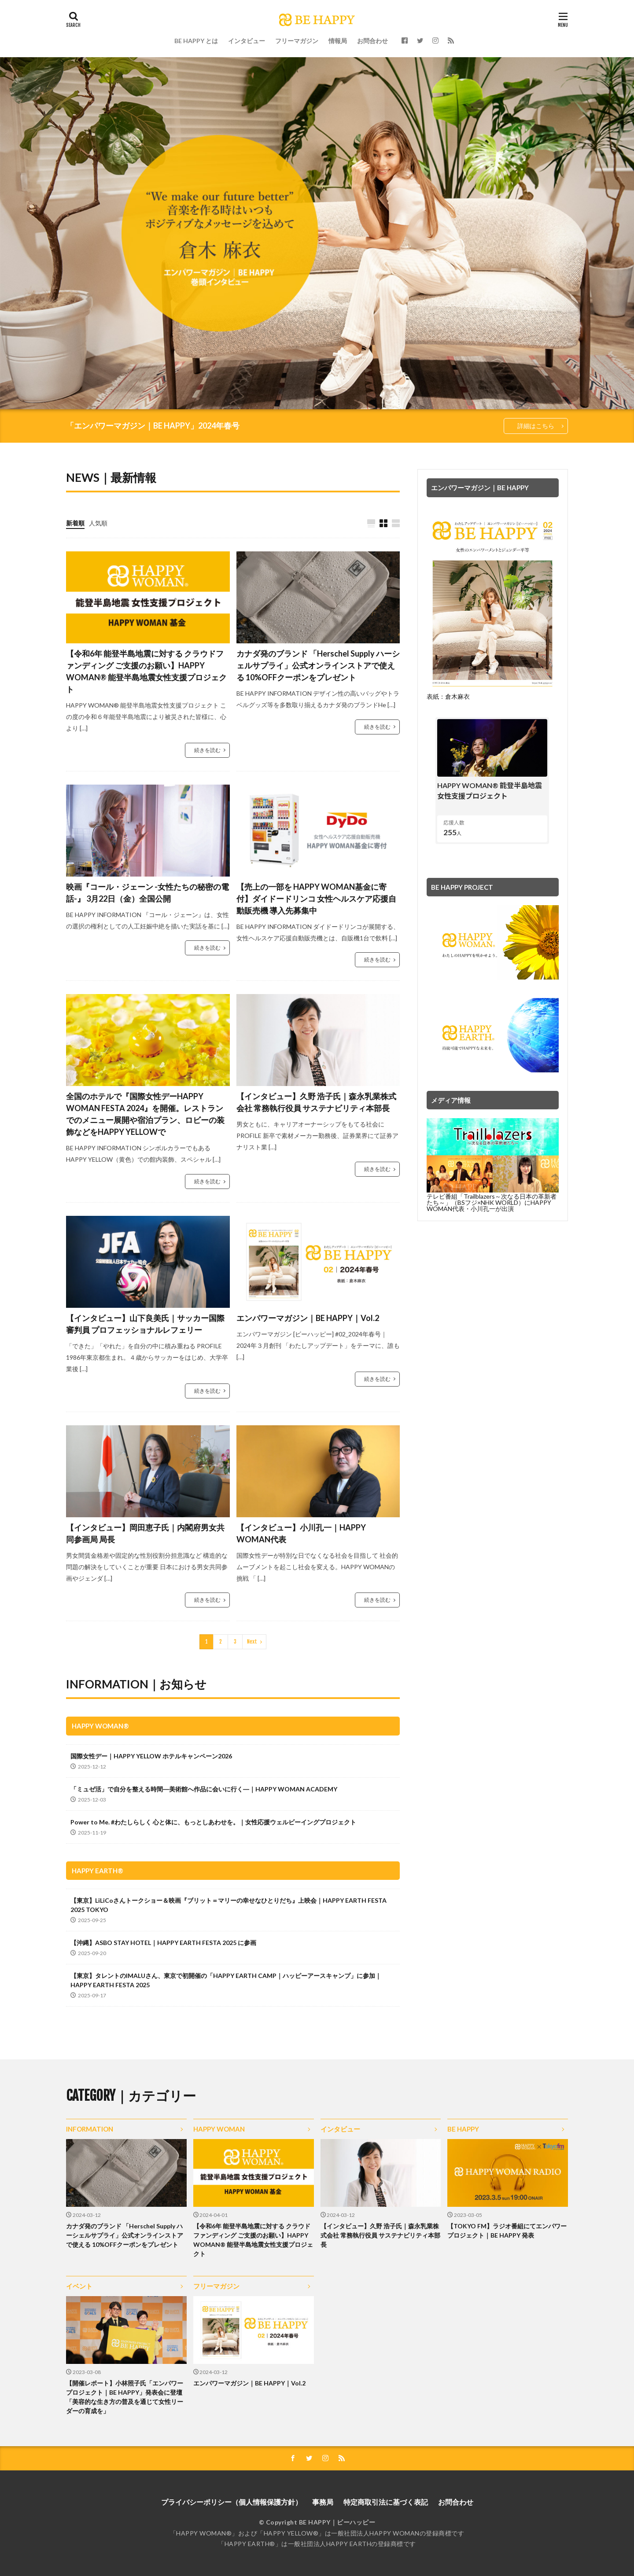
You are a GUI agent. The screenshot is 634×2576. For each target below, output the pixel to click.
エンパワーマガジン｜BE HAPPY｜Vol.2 (307, 1318)
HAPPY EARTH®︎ (97, 1871)
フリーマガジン (296, 40)
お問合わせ (372, 40)
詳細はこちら (535, 425)
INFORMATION (89, 2129)
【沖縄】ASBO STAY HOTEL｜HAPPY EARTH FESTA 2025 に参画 (163, 1942)
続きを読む (207, 750)
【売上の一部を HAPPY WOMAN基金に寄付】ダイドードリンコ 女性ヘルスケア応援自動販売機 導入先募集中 (316, 898)
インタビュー (246, 40)
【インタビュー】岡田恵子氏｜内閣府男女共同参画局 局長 (145, 1533)
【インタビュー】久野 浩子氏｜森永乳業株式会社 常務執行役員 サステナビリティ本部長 (316, 1102)
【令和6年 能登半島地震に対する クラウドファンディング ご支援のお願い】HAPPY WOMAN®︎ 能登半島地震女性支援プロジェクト (146, 671)
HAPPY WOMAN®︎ (100, 1726)
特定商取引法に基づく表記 (385, 2502)
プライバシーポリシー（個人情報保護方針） (231, 2502)
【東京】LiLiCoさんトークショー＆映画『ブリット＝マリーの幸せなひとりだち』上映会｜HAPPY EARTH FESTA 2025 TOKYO (228, 1905)
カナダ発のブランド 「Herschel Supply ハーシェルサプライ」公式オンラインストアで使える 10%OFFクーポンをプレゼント (318, 665)
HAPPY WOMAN (219, 2129)
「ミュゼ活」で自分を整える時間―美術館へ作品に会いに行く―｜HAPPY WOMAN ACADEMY (203, 1789)
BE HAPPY (463, 2129)
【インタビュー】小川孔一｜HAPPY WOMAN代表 (301, 1533)
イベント (79, 2286)
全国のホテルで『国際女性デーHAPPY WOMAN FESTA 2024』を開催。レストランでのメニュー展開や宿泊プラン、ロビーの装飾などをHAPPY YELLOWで (145, 1114)
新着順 (75, 523)
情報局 (337, 40)
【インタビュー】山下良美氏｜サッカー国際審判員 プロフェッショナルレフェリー (145, 1324)
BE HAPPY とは (196, 40)
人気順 (98, 523)
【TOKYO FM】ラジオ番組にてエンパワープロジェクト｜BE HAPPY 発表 (507, 2230)
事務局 (322, 2502)
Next (252, 1641)
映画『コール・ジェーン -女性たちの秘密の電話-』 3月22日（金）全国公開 (147, 892)
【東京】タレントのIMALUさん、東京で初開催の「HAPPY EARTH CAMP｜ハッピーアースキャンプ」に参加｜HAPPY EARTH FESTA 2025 (225, 1980)
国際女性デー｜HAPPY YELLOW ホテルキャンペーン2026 (151, 1756)
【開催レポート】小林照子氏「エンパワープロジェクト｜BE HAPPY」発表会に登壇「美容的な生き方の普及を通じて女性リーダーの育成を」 (124, 2397)
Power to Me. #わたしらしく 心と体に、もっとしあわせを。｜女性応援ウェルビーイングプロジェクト (213, 1822)
